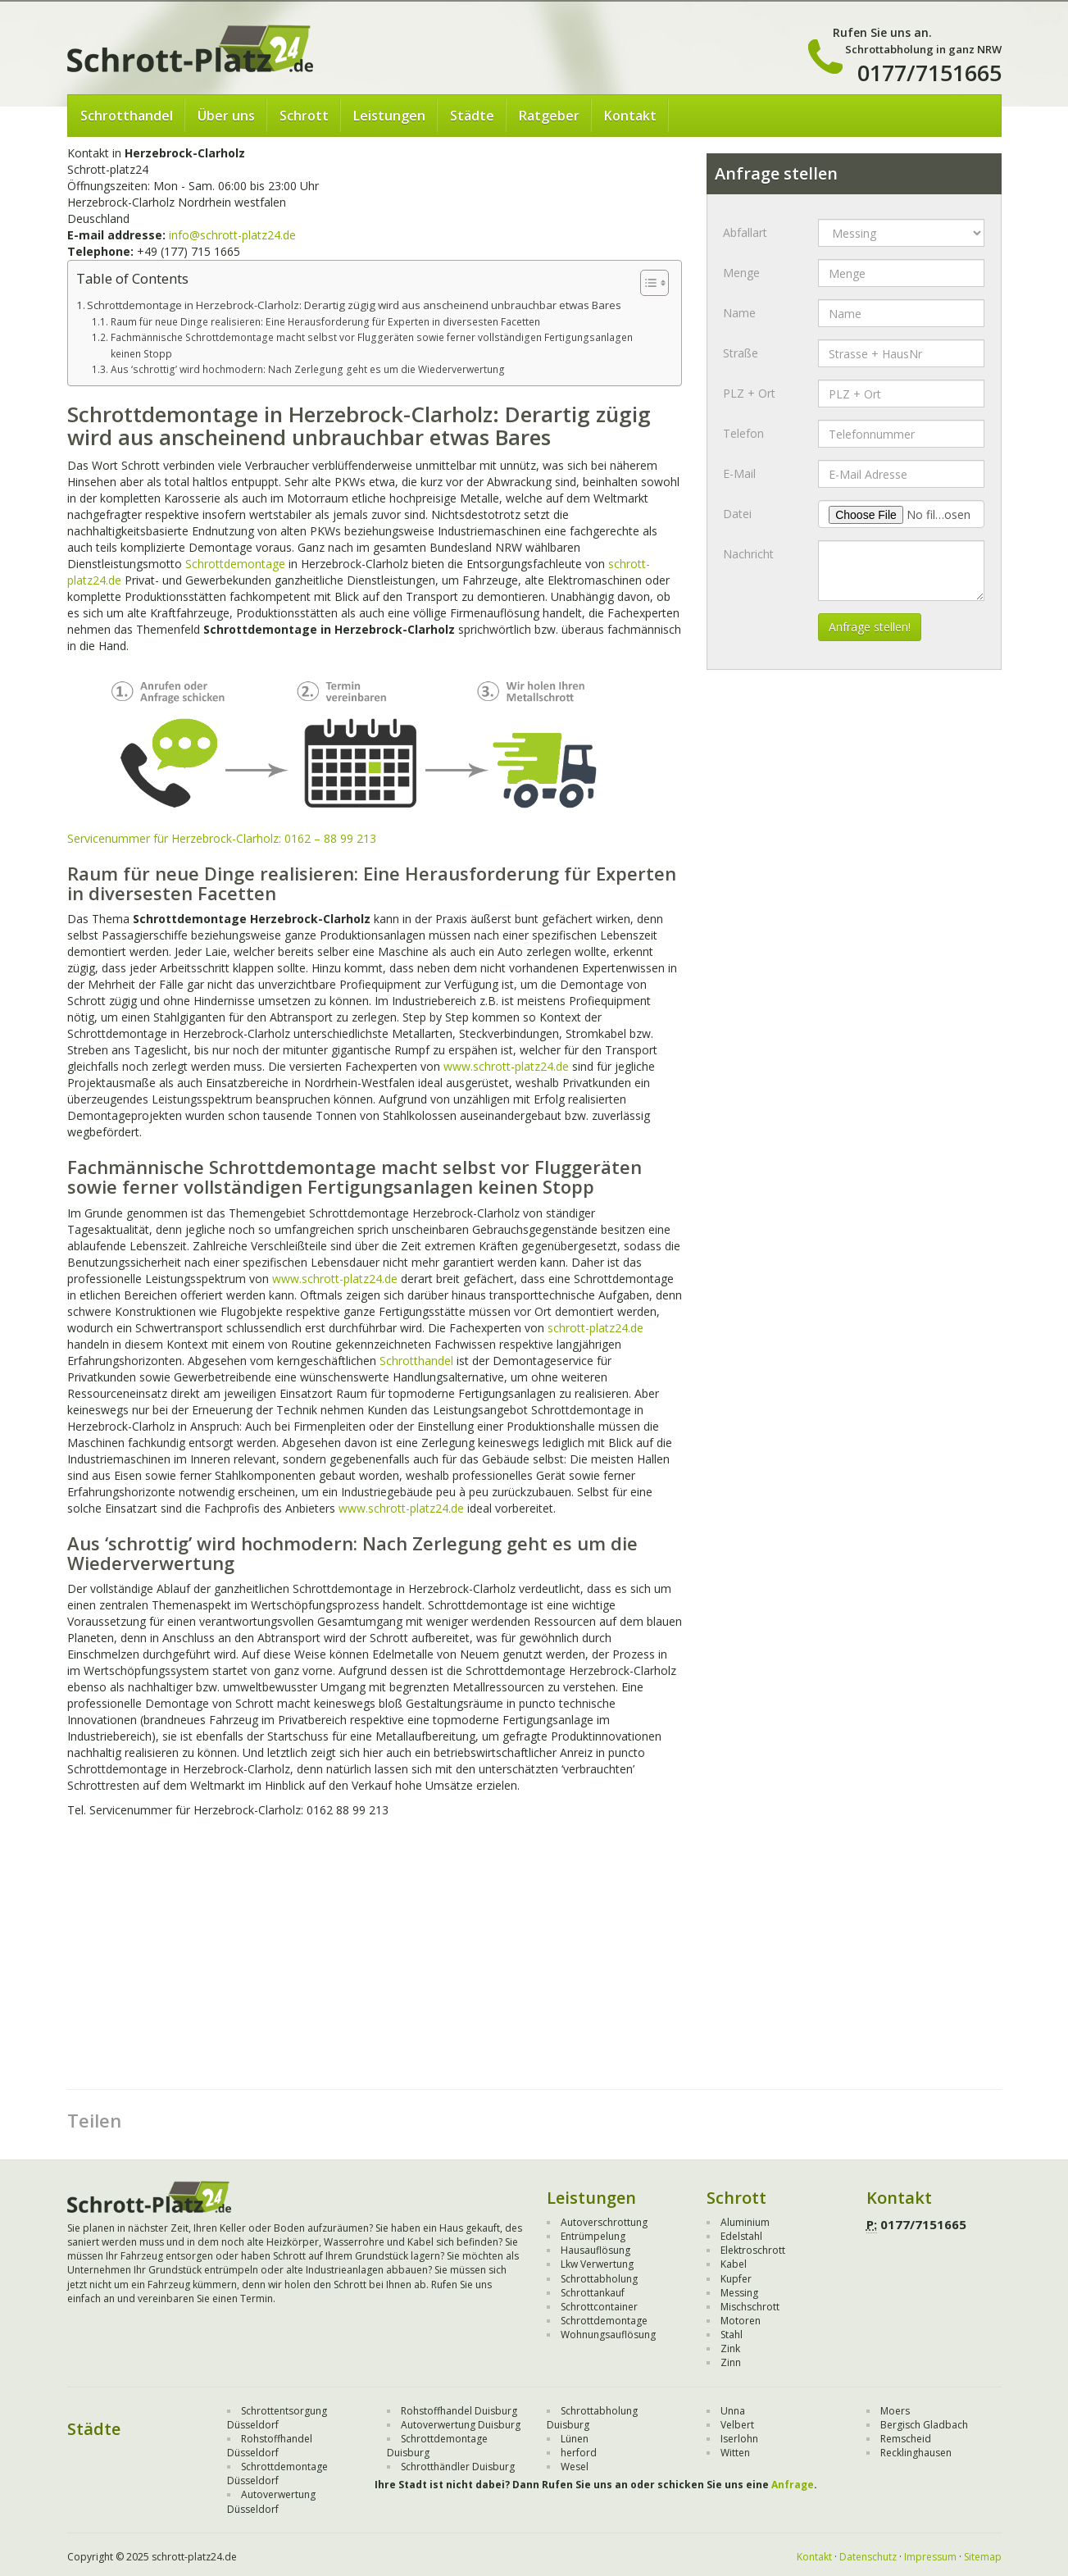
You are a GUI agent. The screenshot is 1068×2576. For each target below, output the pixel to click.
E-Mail (739, 473)
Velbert (737, 2425)
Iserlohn (739, 2439)
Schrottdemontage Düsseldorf (277, 2473)
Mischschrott (749, 2307)
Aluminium (745, 2222)
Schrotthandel (126, 116)
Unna (732, 2411)
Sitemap (983, 2557)
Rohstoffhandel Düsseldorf (269, 2446)
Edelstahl (741, 2236)
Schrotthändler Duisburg (458, 2467)
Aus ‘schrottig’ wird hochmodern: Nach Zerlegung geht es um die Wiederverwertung (308, 369)
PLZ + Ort (749, 393)
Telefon (743, 433)
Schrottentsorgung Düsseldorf (277, 2418)
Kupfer (736, 2279)
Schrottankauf (593, 2293)
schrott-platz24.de (595, 1328)
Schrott (304, 116)
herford (579, 2453)
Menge (741, 272)
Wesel (575, 2467)
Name (739, 313)
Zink (730, 2348)
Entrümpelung (593, 2236)
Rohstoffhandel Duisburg (459, 2411)
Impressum (930, 2557)
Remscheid (905, 2439)
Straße (740, 353)
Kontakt (630, 116)
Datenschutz (868, 2557)
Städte (472, 116)
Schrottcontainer (599, 2307)
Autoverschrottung (604, 2222)
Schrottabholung (599, 2279)
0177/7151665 (929, 72)
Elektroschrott (752, 2250)
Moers (895, 2411)
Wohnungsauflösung (608, 2335)
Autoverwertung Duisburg (460, 2425)
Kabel (733, 2264)
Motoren (740, 2321)
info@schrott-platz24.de (232, 235)
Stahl (731, 2335)
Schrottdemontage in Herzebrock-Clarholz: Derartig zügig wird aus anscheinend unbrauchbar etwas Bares (354, 305)
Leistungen (389, 116)
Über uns (226, 116)
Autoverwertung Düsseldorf (271, 2501)
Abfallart (745, 232)
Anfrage (792, 2485)
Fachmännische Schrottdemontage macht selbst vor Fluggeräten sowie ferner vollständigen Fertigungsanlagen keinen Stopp (372, 345)
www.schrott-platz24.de (506, 1066)
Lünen (575, 2439)
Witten (735, 2453)
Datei (737, 513)
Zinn (730, 2362)
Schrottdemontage (235, 563)
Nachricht (748, 554)
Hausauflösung (595, 2250)
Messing (739, 2293)
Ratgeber (549, 116)
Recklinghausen (916, 2453)
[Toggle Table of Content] (646, 283)
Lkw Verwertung (597, 2264)
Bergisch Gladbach (924, 2425)
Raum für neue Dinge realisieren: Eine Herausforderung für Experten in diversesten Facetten (325, 322)
